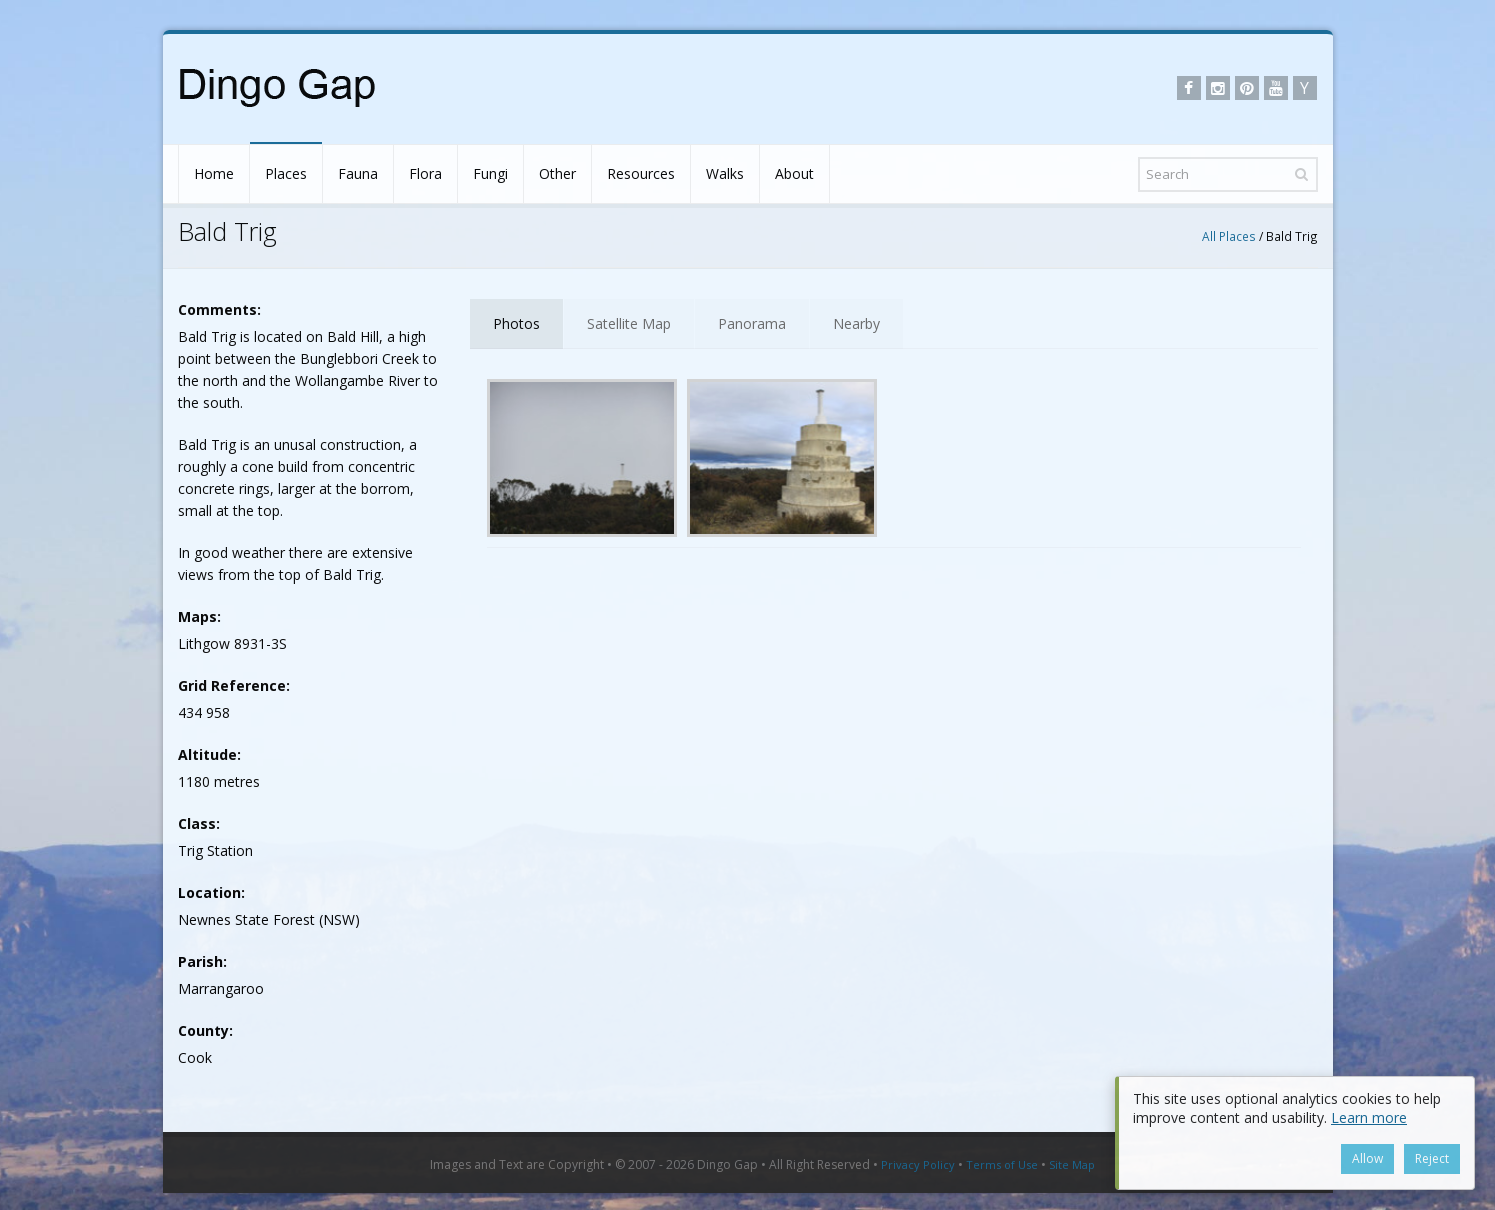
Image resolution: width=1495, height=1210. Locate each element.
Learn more (1369, 1117)
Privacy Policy (918, 1164)
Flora (425, 173)
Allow (1367, 1158)
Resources (641, 173)
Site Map (1072, 1164)
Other (557, 173)
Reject (1432, 1158)
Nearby (856, 323)
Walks (725, 173)
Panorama (752, 323)
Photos (516, 323)
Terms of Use (1002, 1164)
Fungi (490, 173)
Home (214, 173)
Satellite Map (629, 323)
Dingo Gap (727, 1164)
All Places (1229, 236)
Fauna (358, 173)
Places (286, 173)
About (794, 173)
